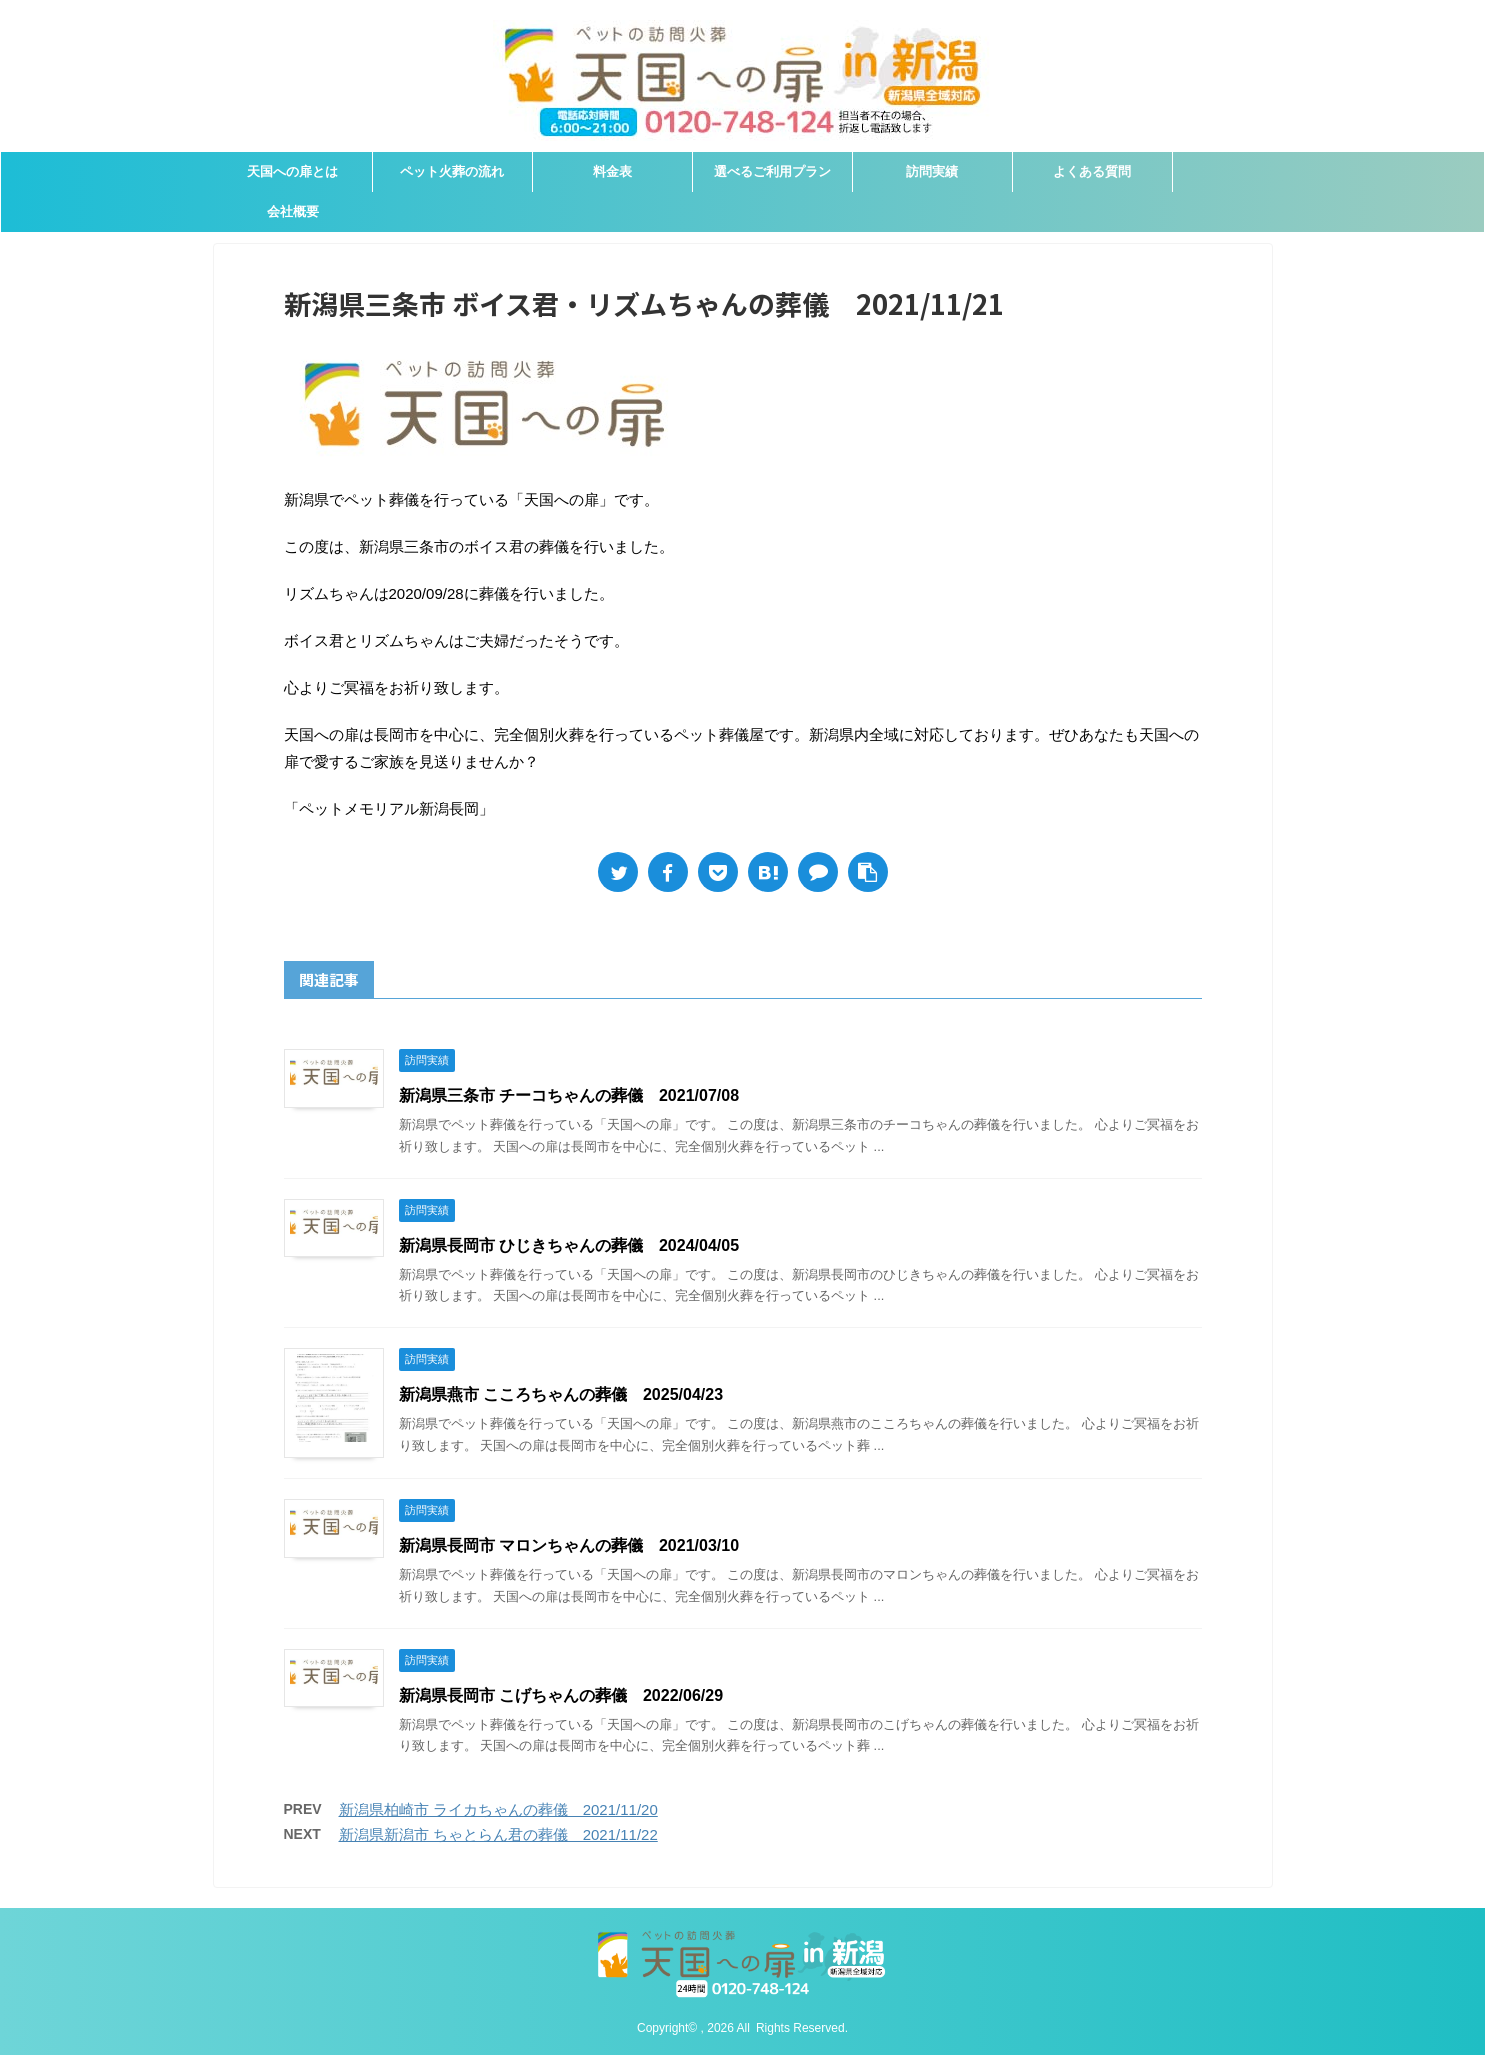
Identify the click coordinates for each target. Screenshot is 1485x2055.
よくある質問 (1092, 171)
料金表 (612, 171)
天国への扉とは (292, 171)
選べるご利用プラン (772, 171)
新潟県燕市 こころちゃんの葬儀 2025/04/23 (561, 1394)
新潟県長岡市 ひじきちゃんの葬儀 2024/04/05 (569, 1245)
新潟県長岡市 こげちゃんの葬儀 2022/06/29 (561, 1695)
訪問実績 (932, 171)
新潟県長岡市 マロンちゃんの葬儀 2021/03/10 (569, 1545)
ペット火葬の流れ (452, 171)
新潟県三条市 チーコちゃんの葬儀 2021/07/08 (569, 1095)
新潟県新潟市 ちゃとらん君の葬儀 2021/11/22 (498, 1834)
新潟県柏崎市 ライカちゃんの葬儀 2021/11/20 (498, 1809)
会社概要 (293, 211)
